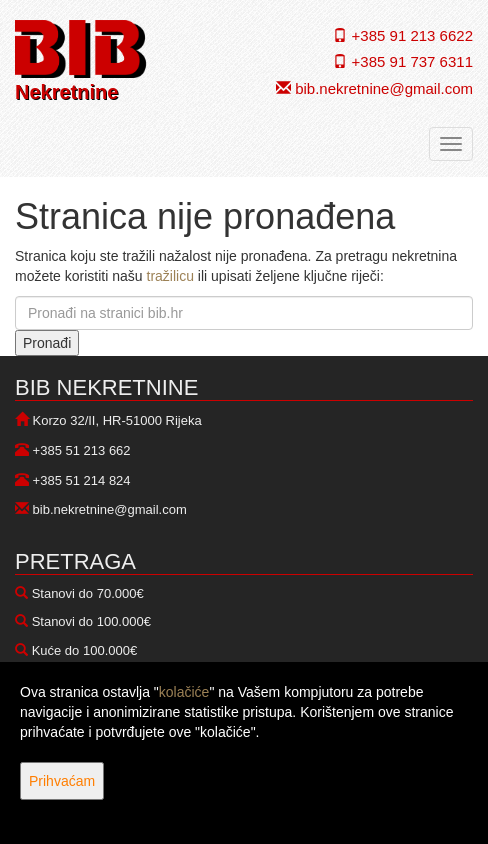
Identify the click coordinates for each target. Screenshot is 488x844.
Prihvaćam (62, 781)
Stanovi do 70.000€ (88, 593)
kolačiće (184, 692)
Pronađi (47, 343)
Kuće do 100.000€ (85, 650)
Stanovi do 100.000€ (91, 621)
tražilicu (170, 276)
